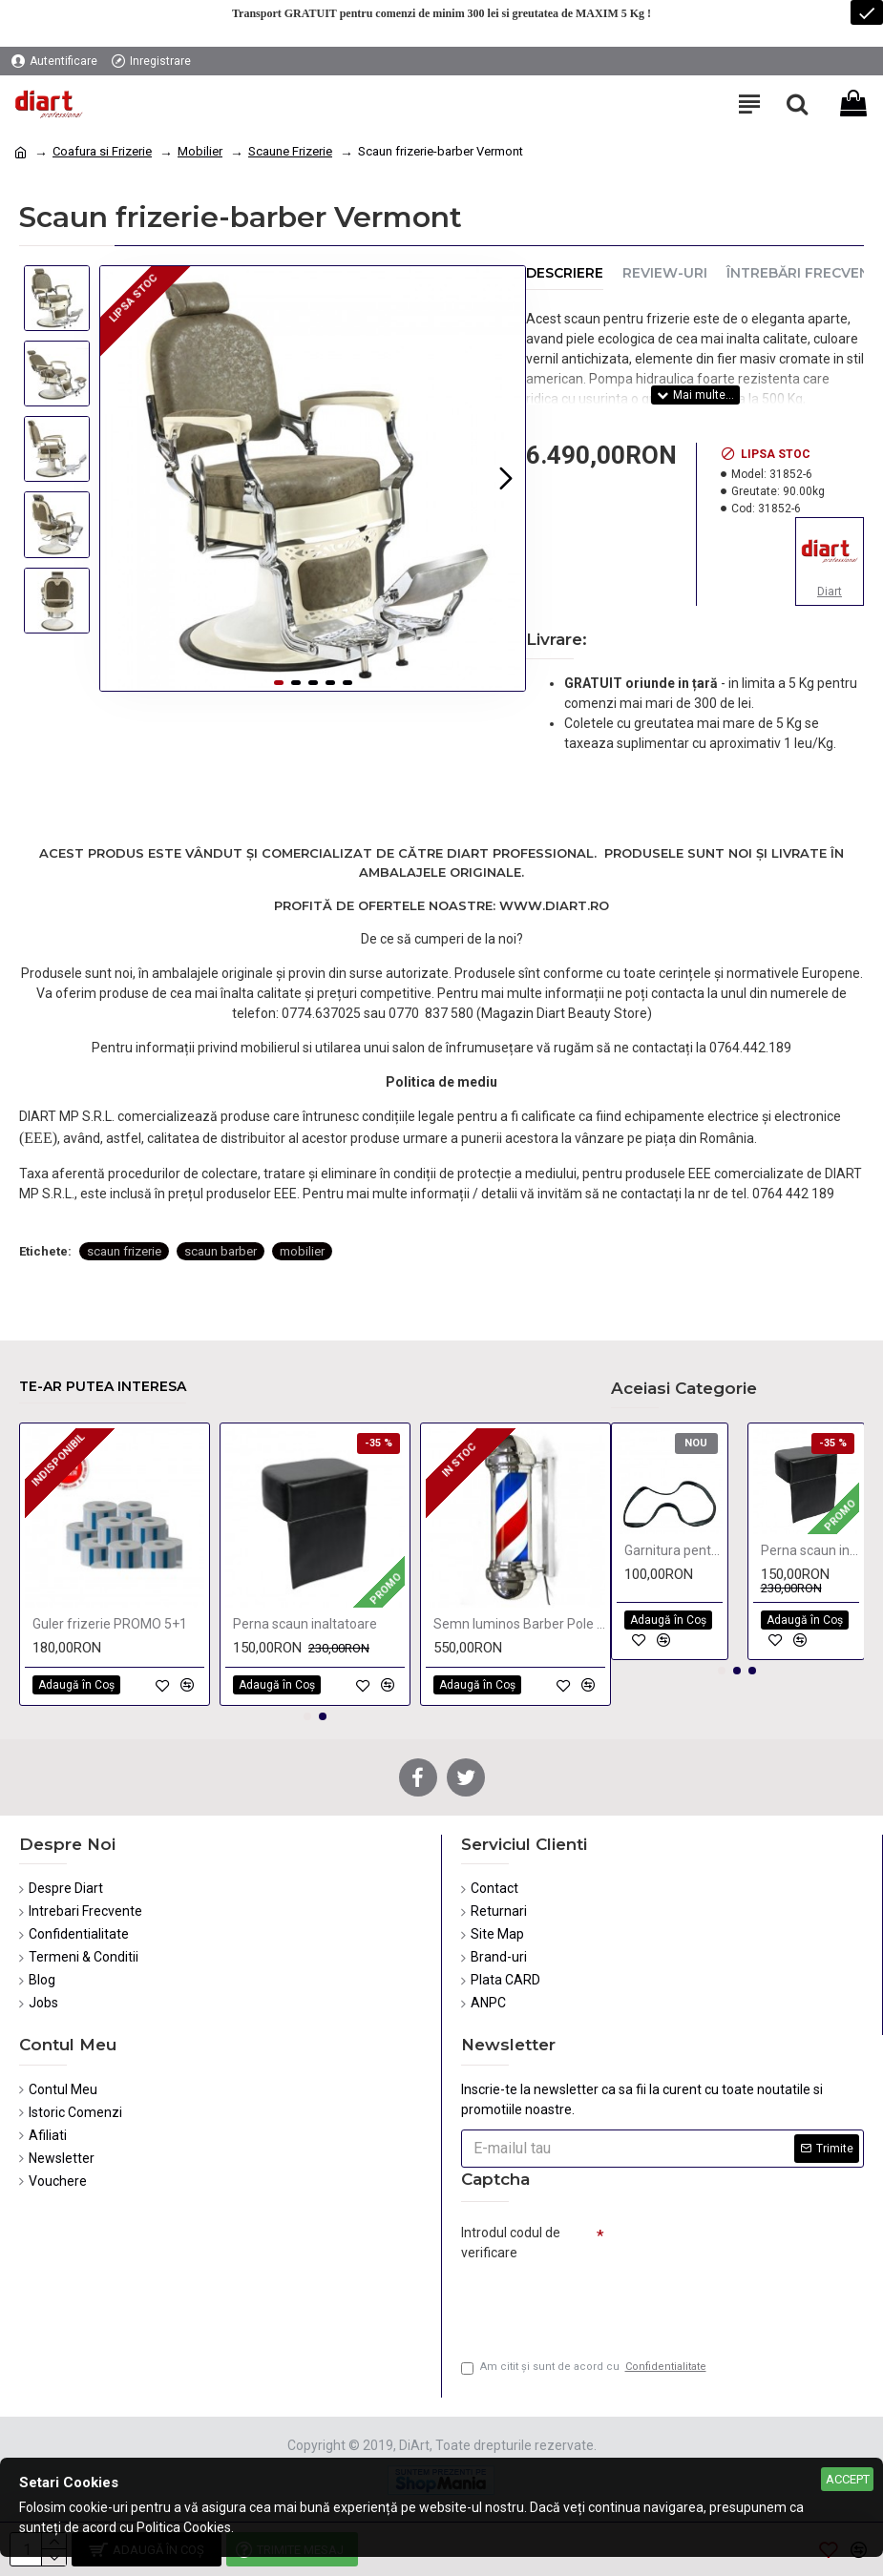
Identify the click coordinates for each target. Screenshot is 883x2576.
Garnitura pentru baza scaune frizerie (673, 1550)
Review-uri (664, 273)
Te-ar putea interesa (102, 1387)
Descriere (564, 273)
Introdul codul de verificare (510, 2242)
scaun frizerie (124, 1251)
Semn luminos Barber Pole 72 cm (519, 1623)
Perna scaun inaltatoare (305, 1623)
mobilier (302, 1251)
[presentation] (594, 2302)
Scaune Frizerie (290, 151)
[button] (506, 478)
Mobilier (200, 151)
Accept (848, 2479)
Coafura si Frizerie (102, 151)
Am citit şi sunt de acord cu (585, 2367)
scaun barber (220, 1251)
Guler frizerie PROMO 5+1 (109, 1623)
